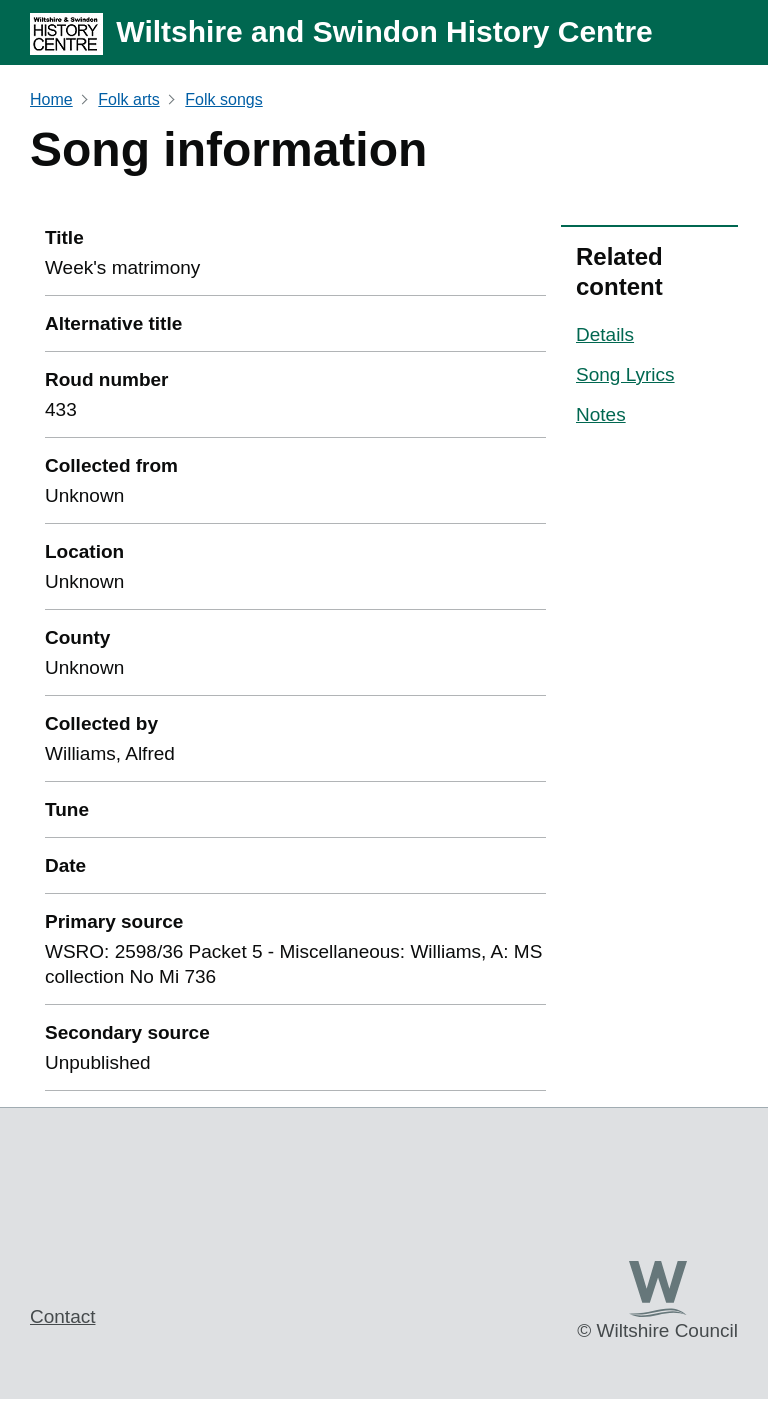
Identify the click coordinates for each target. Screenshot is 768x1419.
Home (51, 99)
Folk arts (128, 99)
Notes (601, 414)
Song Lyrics (625, 374)
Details (605, 334)
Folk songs (223, 99)
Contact (62, 1316)
